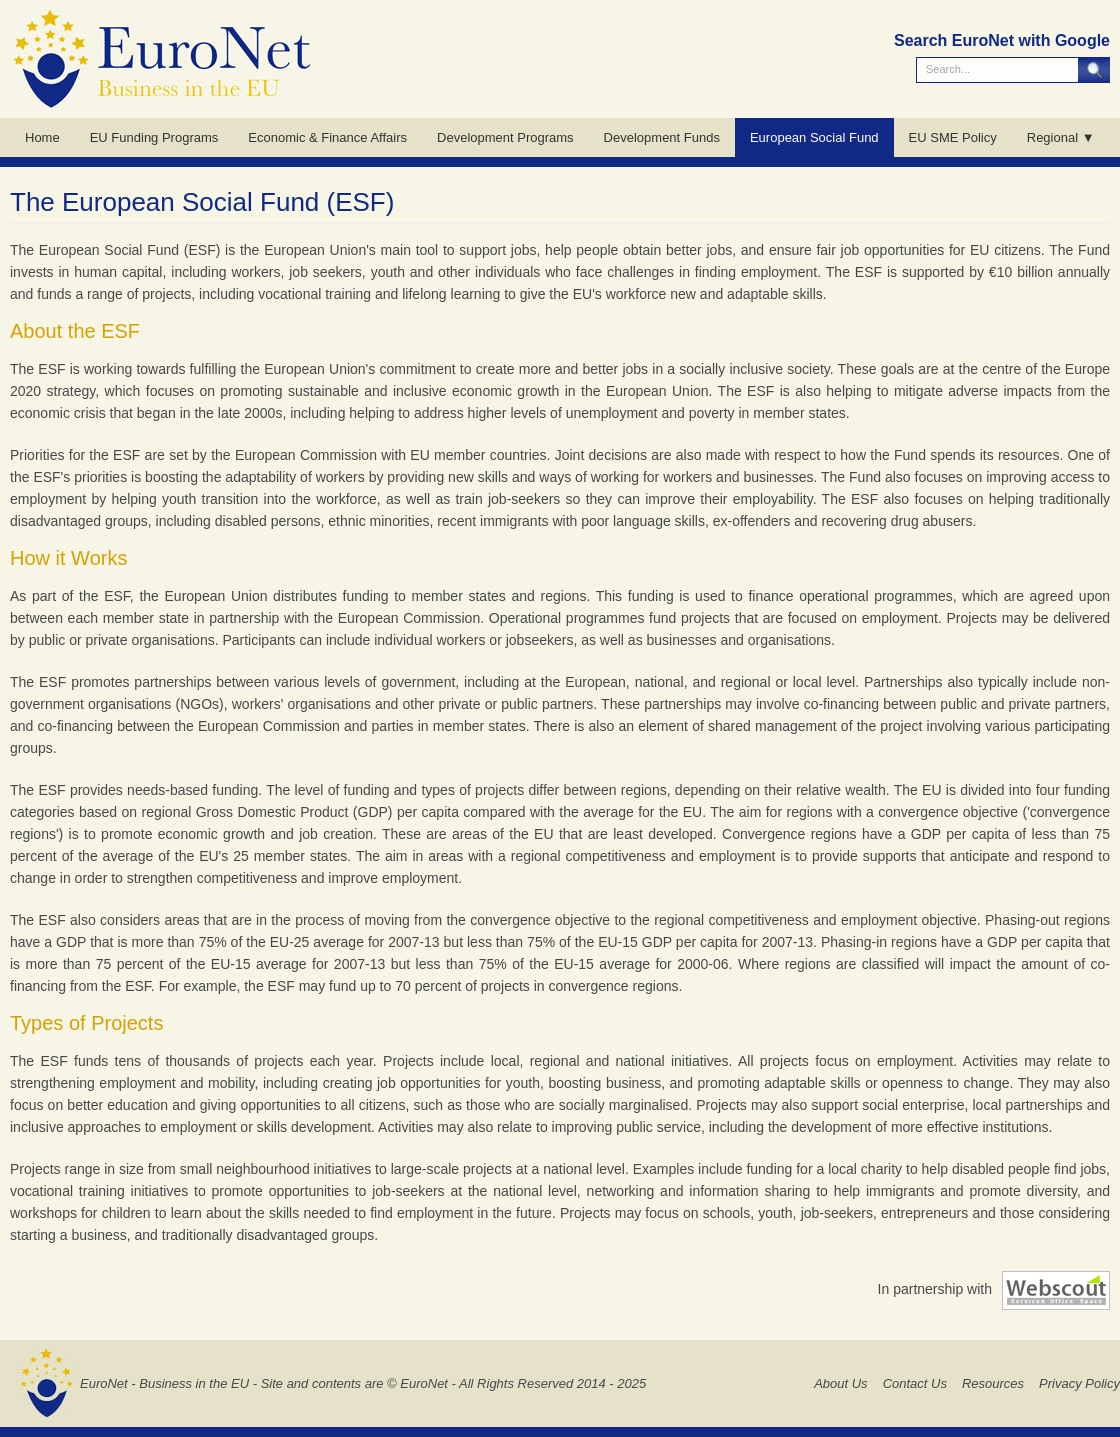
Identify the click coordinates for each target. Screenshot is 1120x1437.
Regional (1052, 137)
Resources (993, 1383)
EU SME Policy (953, 137)
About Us (840, 1383)
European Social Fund (814, 137)
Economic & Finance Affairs (327, 137)
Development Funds (662, 137)
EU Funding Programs (154, 137)
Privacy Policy (1079, 1383)
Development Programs (505, 137)
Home (42, 137)
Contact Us (915, 1383)
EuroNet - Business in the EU (164, 1383)
